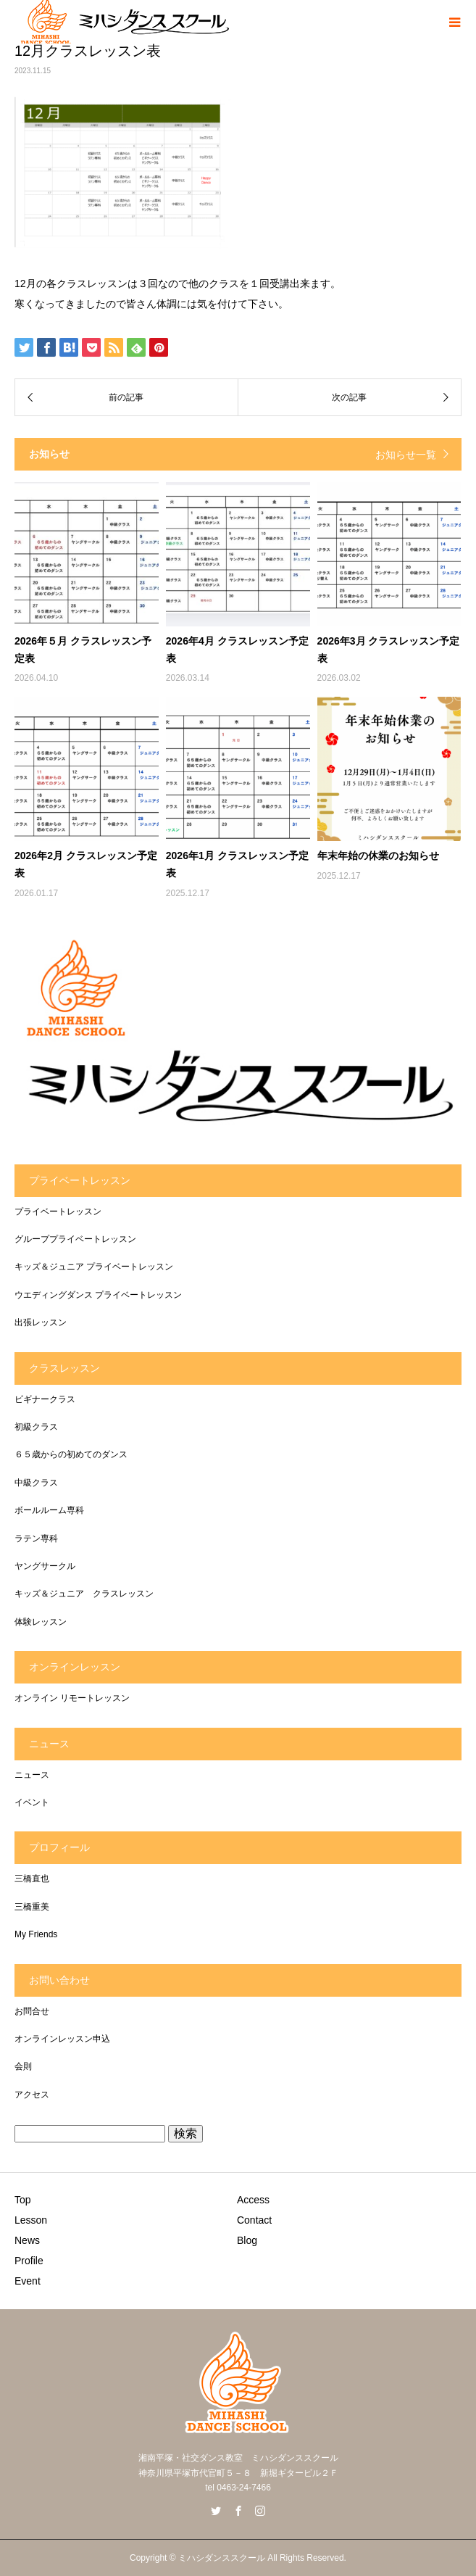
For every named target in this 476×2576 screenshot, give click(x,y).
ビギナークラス (44, 1399)
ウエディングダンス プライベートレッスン (98, 1295)
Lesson (30, 2220)
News (27, 2240)
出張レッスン (40, 1322)
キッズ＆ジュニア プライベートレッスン (93, 1267)
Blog (247, 2240)
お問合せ (31, 2011)
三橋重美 (31, 1907)
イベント (31, 1802)
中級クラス (36, 1483)
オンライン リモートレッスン (72, 1698)
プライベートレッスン (57, 1211)
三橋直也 (31, 1878)
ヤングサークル (44, 1566)
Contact (254, 2220)
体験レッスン (40, 1622)
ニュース (31, 1775)
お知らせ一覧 (405, 454)
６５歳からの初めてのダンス (71, 1454)
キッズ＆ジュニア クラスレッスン (84, 1594)
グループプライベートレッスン (75, 1239)
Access (253, 2200)
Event (27, 2281)
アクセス (31, 2095)
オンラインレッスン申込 (62, 2039)
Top (22, 2200)
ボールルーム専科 (49, 1510)
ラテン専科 (36, 1538)
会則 (23, 2066)
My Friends (35, 1934)
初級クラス (36, 1427)
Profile (28, 2260)
